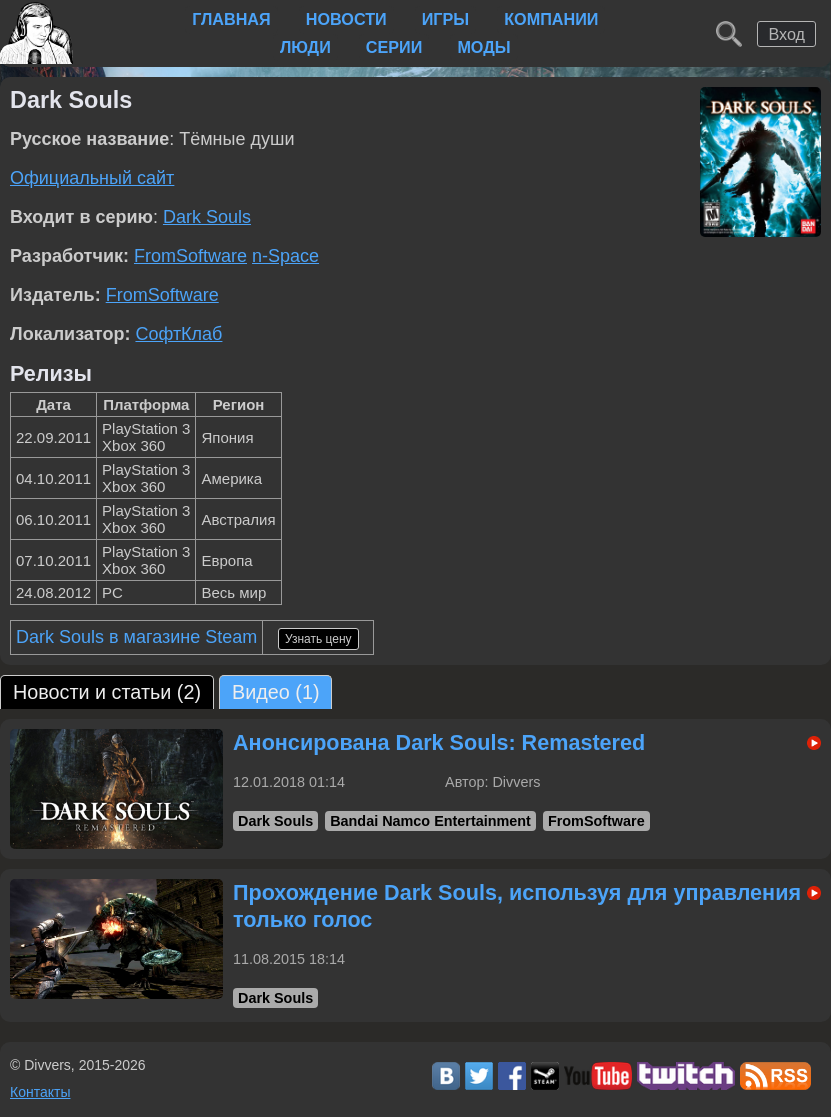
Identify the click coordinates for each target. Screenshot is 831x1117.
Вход (786, 34)
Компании (551, 19)
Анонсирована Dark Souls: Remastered (439, 742)
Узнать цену (318, 639)
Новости (346, 19)
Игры (445, 19)
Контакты (40, 1092)
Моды (483, 47)
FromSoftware (190, 256)
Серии (394, 47)
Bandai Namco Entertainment (430, 821)
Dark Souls (207, 217)
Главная (231, 19)
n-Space (285, 256)
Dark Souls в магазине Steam (136, 637)
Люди (305, 47)
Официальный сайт (92, 178)
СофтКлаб (178, 334)
